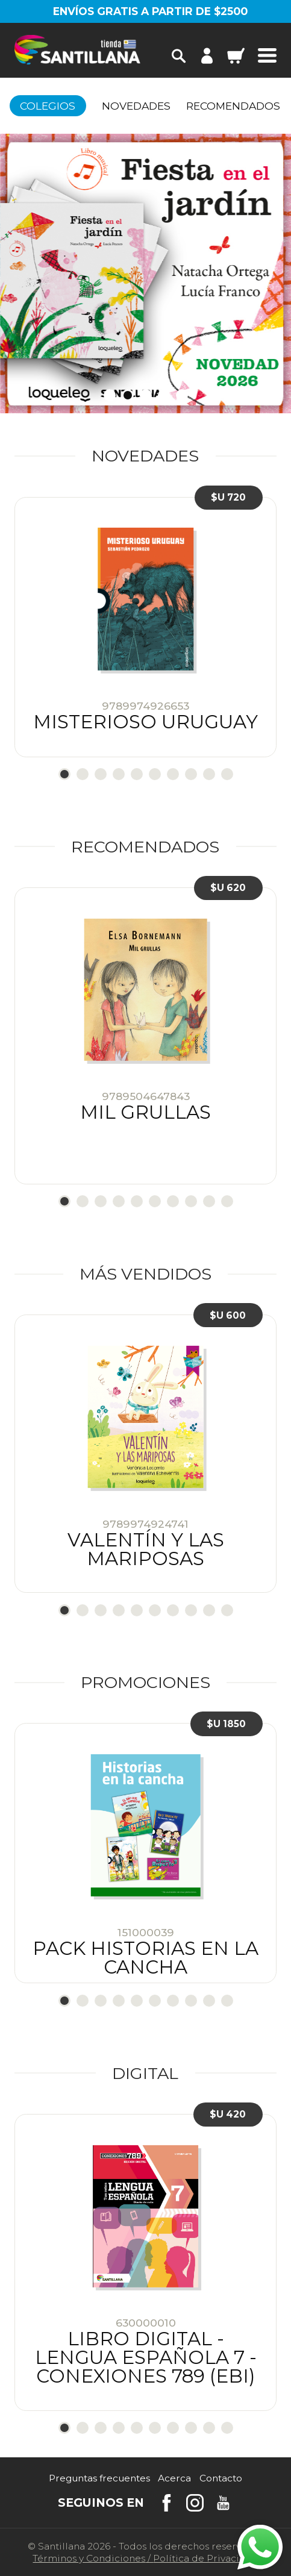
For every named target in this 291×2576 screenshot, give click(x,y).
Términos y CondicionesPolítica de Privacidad (145, 2558)
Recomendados (233, 106)
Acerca (174, 2478)
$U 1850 (226, 1724)
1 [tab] (110, 395)
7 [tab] (173, 774)
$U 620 (228, 887)
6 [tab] (155, 774)
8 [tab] (191, 774)
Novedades (136, 106)
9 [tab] (209, 774)
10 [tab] (227, 774)
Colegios (47, 105)
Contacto (220, 2478)
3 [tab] (146, 395)
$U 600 (228, 1315)
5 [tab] (182, 395)
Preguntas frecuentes (99, 2478)
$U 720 (228, 497)
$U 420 (228, 2114)
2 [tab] (128, 395)
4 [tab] (164, 395)
